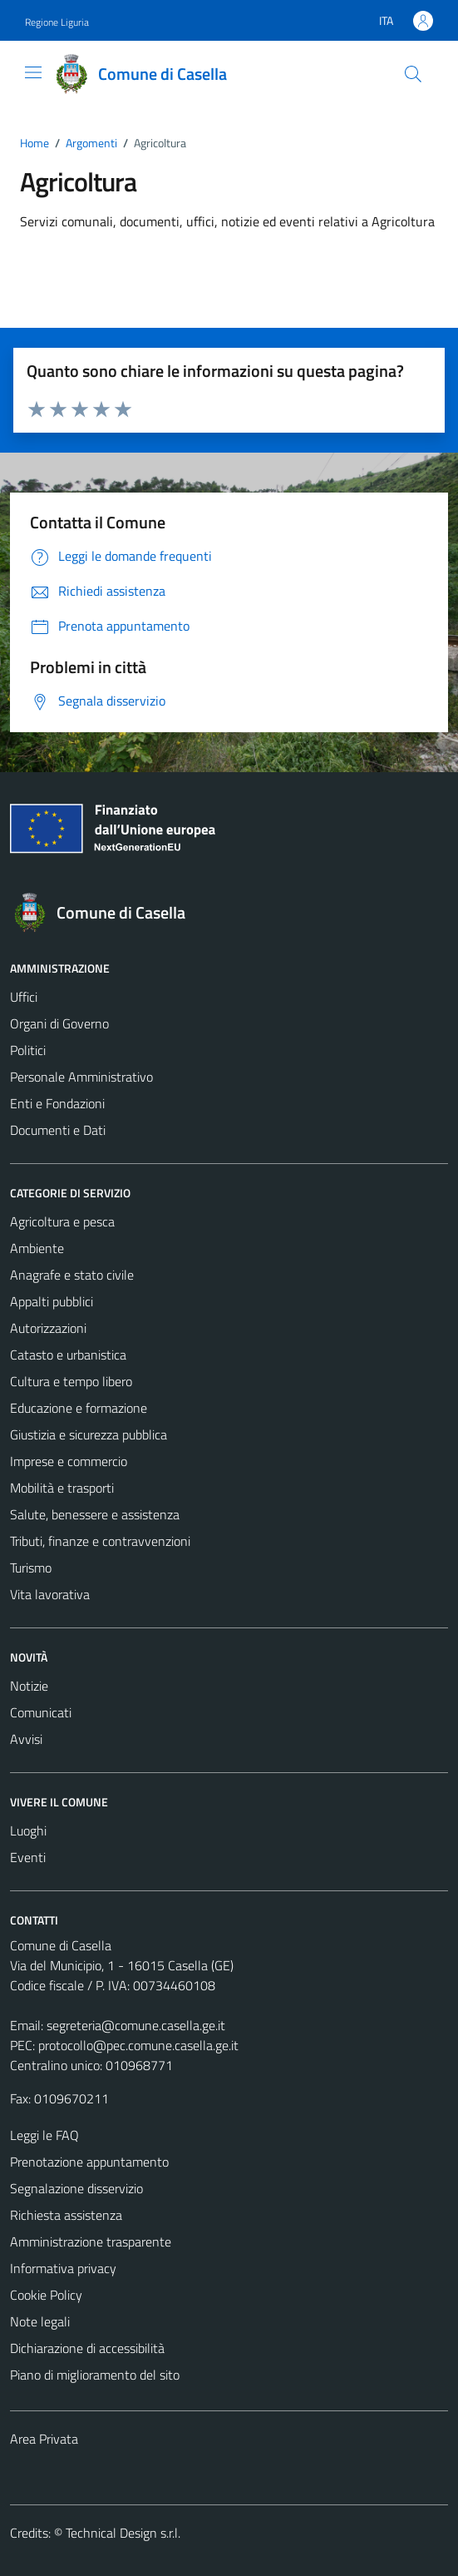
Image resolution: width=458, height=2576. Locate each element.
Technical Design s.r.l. (123, 2533)
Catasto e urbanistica (68, 1355)
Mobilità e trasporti (62, 1488)
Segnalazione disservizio (76, 2188)
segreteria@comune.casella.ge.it (136, 2025)
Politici (28, 1050)
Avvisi (26, 1739)
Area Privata (44, 2439)
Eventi (28, 1857)
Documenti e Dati (58, 1130)
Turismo (31, 1568)
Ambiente (37, 1248)
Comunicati (40, 1712)
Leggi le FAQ (44, 2135)
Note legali (40, 2321)
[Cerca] (413, 74)
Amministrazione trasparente (90, 2242)
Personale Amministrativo (81, 1077)
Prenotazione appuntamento (89, 2162)
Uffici (23, 997)
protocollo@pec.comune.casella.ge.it (138, 2045)
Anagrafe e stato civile (72, 1275)
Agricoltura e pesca (62, 1221)
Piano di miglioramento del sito (95, 2375)
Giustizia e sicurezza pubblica (88, 1434)
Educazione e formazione (78, 1408)
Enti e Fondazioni (57, 1103)
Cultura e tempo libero (71, 1381)
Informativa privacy (63, 2268)
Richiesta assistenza (66, 2215)
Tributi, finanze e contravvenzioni (100, 1541)
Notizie (29, 1686)
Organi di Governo (59, 1023)
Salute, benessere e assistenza (95, 1514)
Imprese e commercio (68, 1461)
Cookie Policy (46, 2295)
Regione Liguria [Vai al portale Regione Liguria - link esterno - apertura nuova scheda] (57, 22)
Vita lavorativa (50, 1594)
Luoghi (28, 1830)
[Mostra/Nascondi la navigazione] (33, 72)
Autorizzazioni (48, 1328)
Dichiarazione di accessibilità (87, 2348)
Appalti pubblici (51, 1301)
